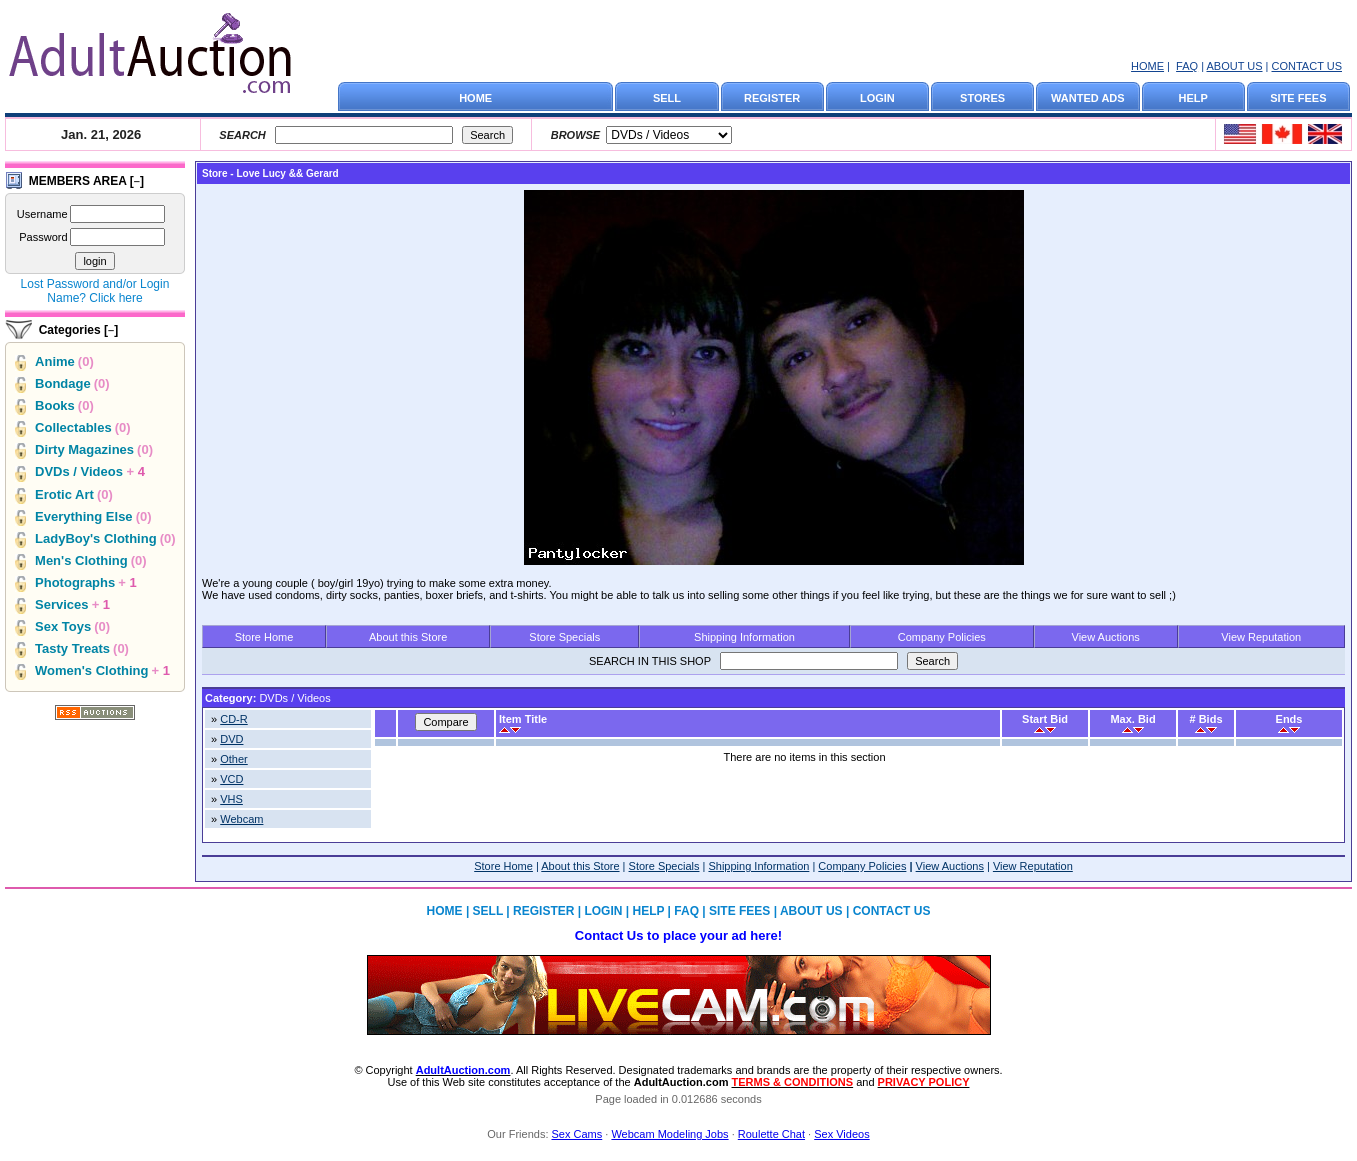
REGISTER (772, 98)
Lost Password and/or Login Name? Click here (95, 291)
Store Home (264, 637)
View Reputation (1261, 637)
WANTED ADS (1088, 98)
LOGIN (877, 98)
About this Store (408, 637)
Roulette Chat (771, 1134)
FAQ (1187, 66)
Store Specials (564, 637)
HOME (1147, 66)
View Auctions (1106, 637)
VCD (231, 779)
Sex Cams (577, 1134)
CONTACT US (1307, 66)
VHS (231, 799)
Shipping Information (744, 637)
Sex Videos (841, 1134)
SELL (667, 98)
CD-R (234, 719)
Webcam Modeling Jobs (669, 1134)
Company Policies (942, 637)
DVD (231, 739)
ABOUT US (1234, 66)
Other (234, 759)
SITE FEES (1298, 98)
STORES (982, 98)
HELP (1193, 98)
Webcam (241, 819)
